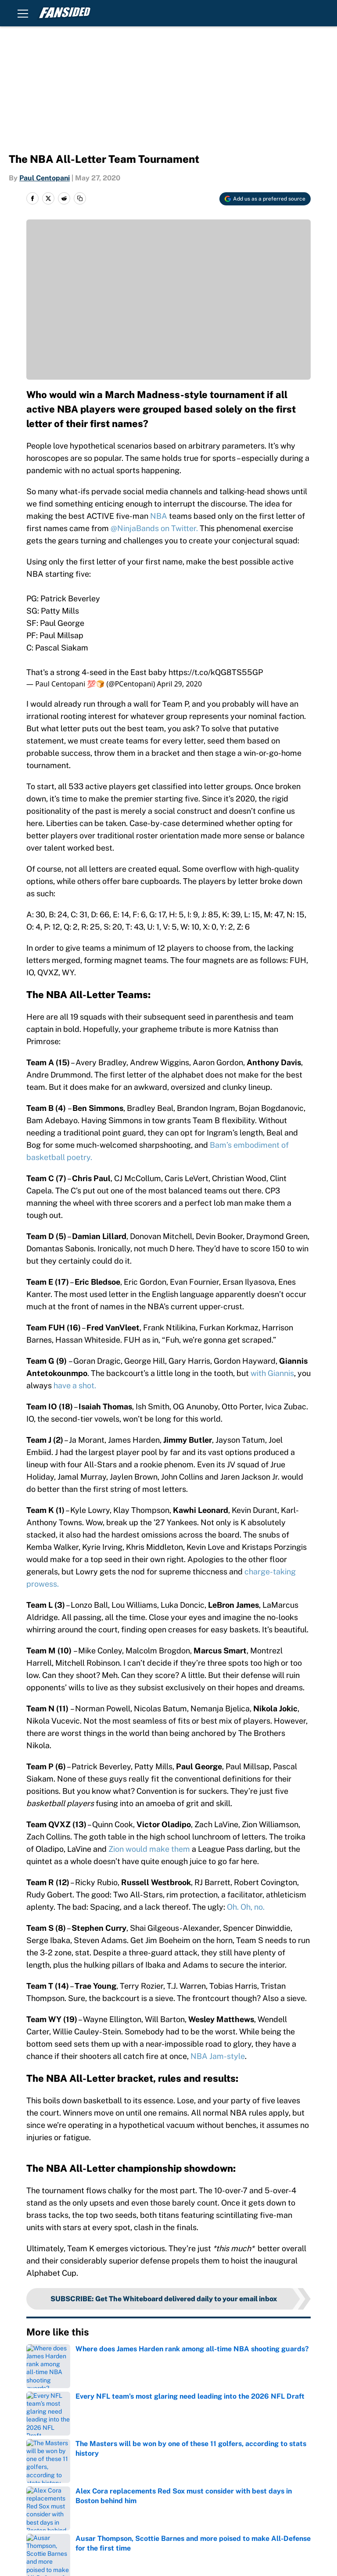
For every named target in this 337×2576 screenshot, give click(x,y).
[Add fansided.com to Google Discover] (265, 198)
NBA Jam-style (217, 2056)
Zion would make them (149, 1849)
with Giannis (272, 1373)
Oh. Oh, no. (246, 1906)
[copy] (80, 198)
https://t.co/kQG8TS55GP (215, 672)
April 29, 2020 (179, 684)
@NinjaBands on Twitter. (154, 528)
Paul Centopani (44, 178)
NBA (158, 516)
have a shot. (75, 1385)
